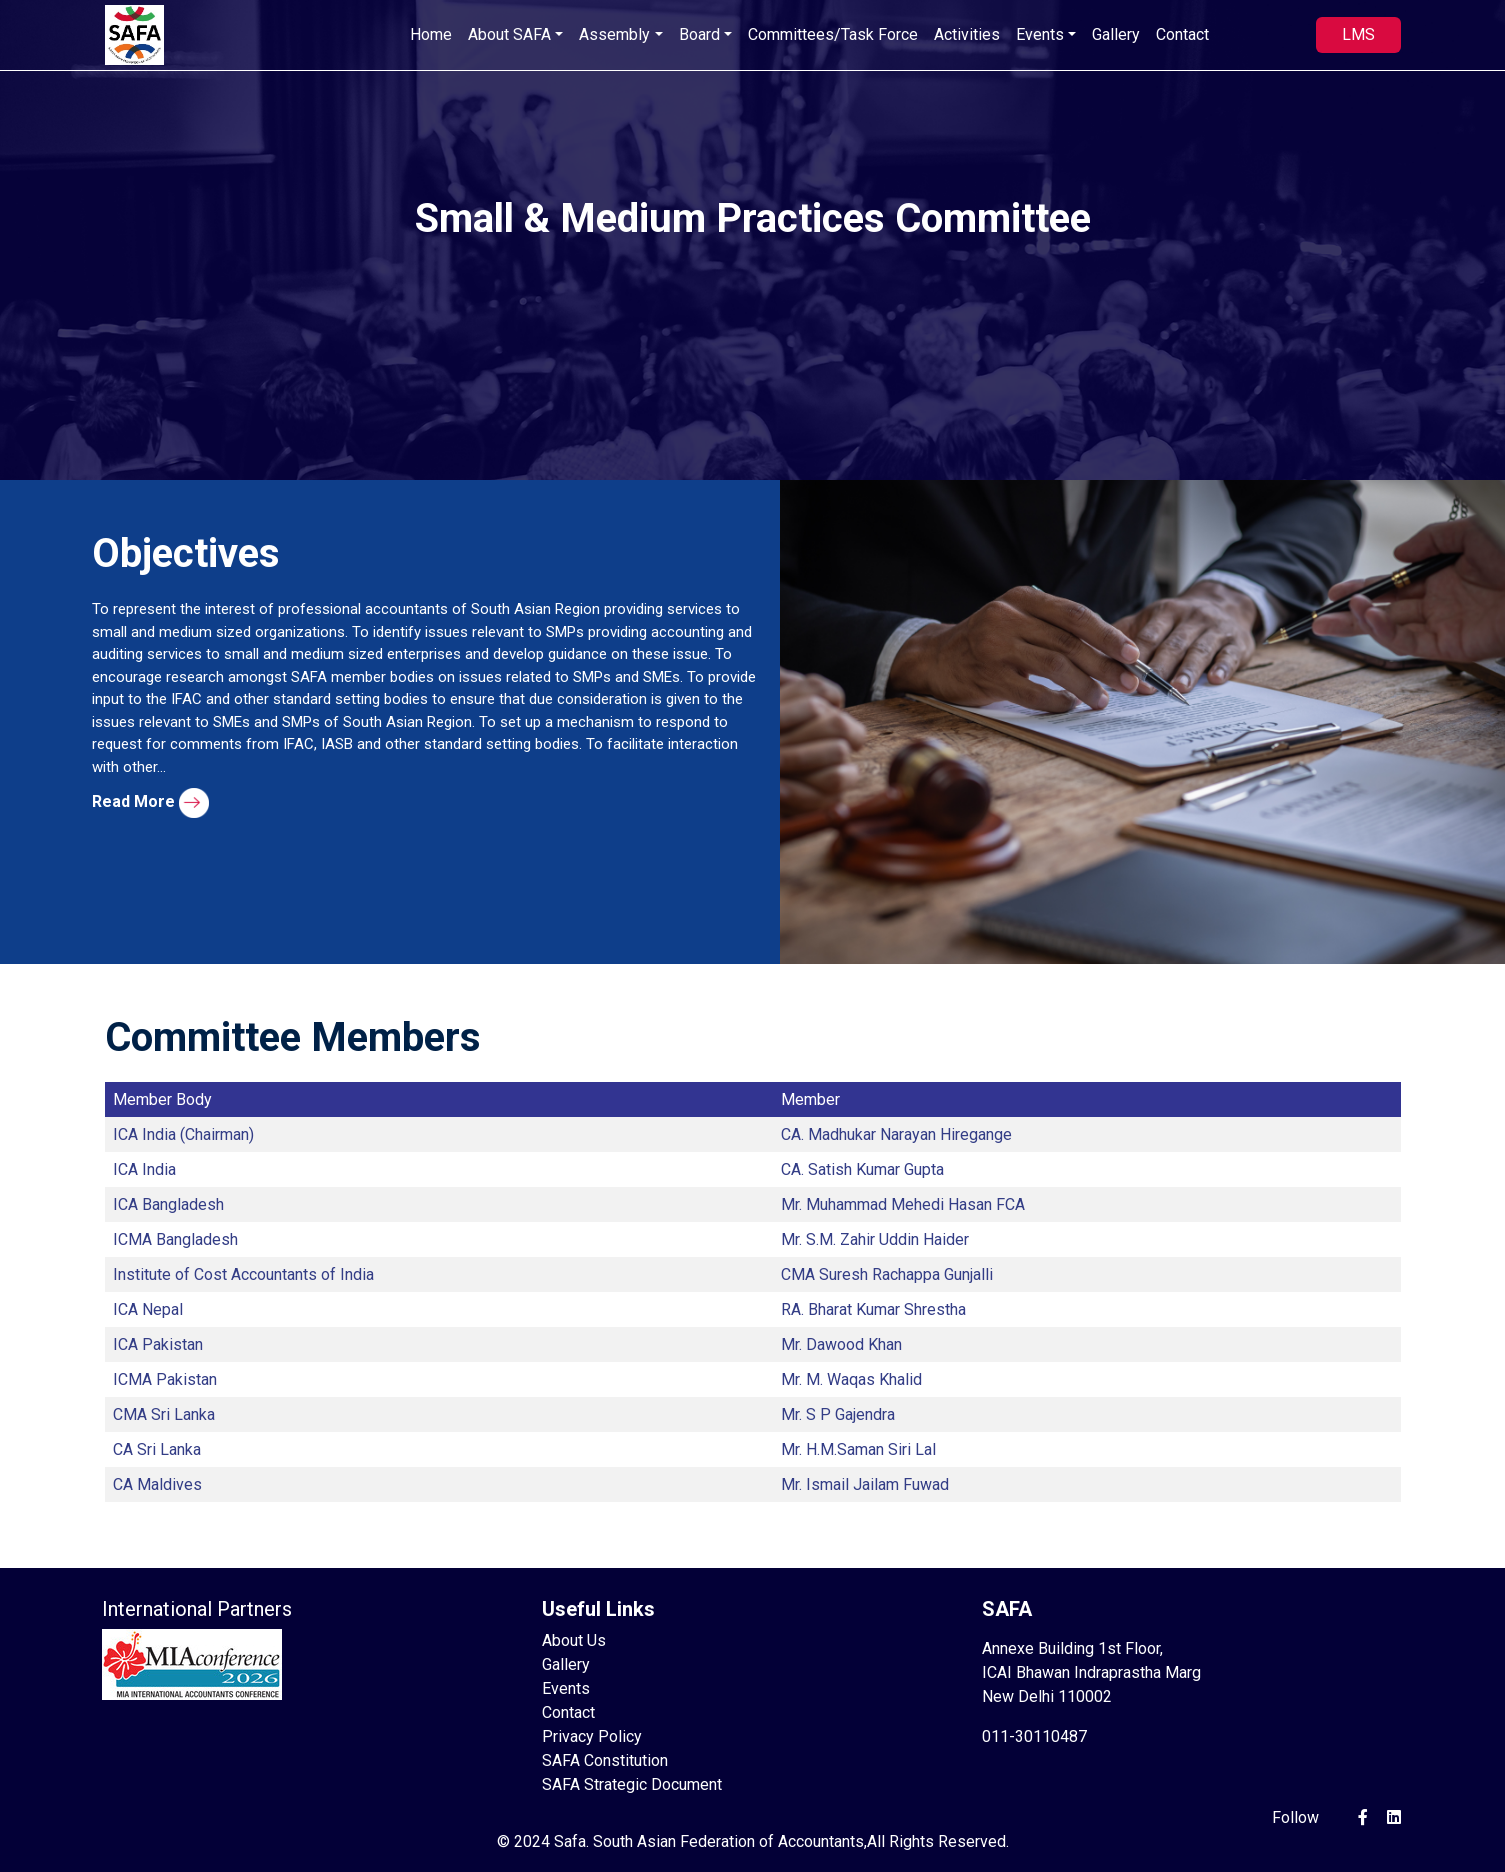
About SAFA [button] (509, 34)
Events (566, 1688)
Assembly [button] (614, 34)
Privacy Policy (592, 1736)
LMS (1358, 34)
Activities (967, 34)
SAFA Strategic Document (632, 1784)
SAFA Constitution (605, 1760)
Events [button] (1040, 34)
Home (431, 34)
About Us (574, 1640)
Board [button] (699, 34)
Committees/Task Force (833, 34)
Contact (1182, 34)
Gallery (1116, 34)
